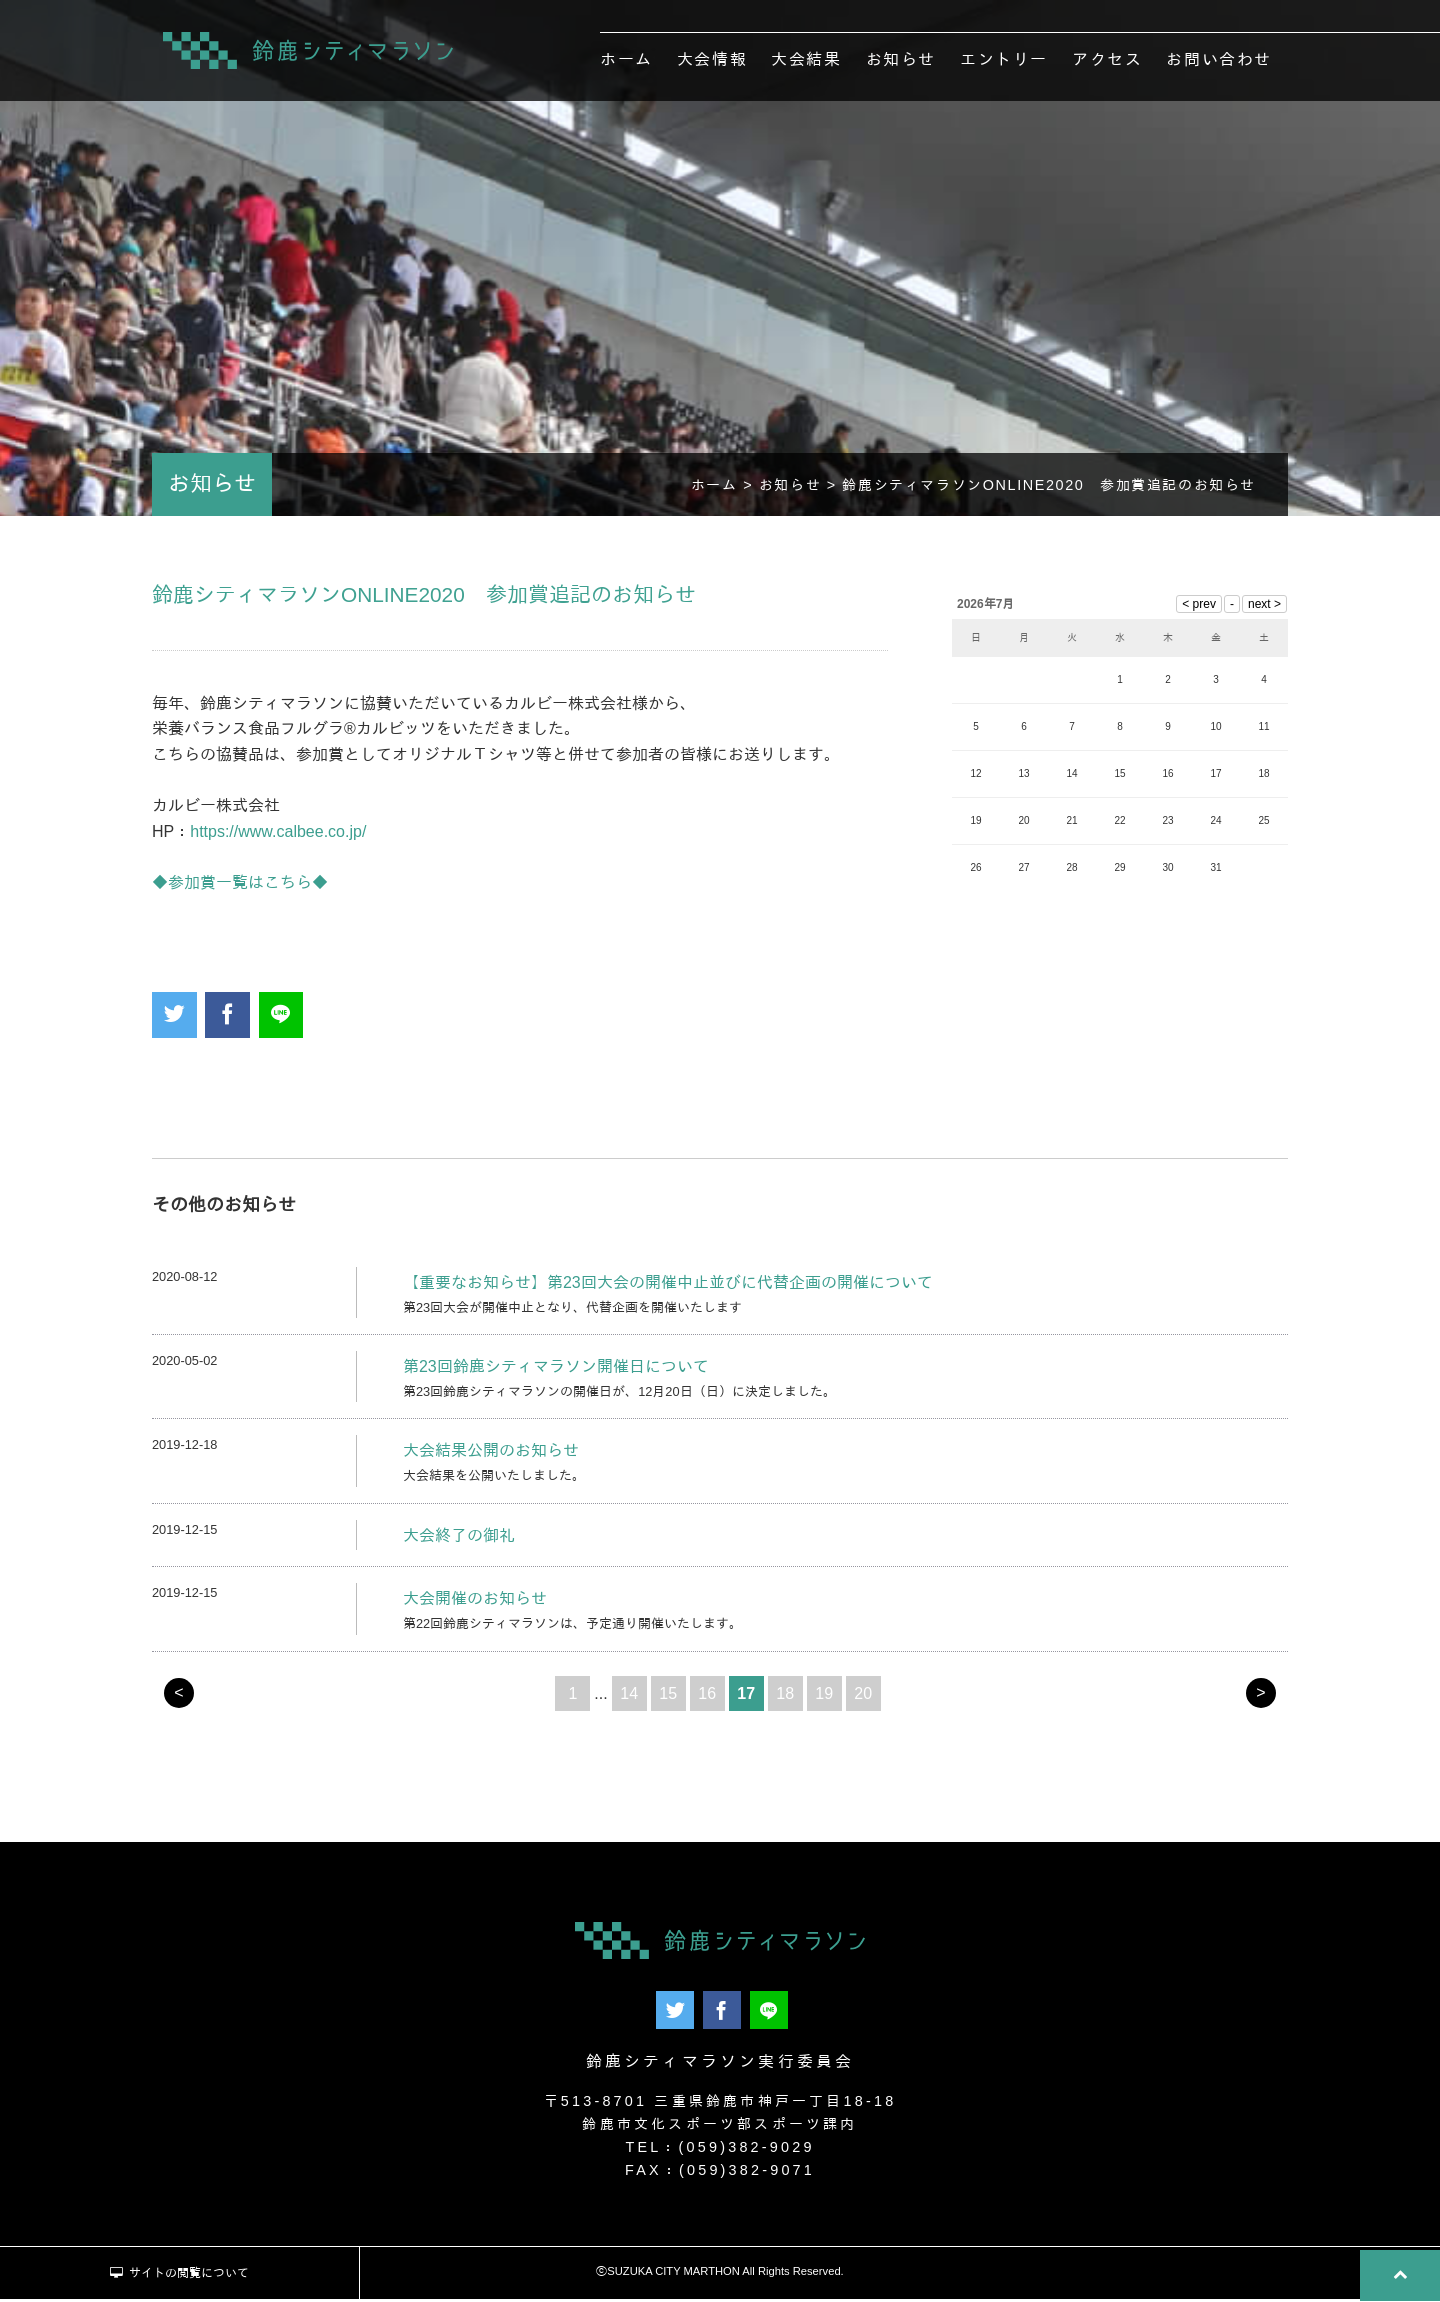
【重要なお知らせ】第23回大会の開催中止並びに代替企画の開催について (668, 1287)
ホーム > (725, 490)
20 (863, 1698)
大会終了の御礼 (459, 1540)
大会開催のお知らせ (475, 1604)
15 (668, 1698)
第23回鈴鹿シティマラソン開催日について (556, 1371)
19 (824, 1698)
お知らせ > (801, 490)
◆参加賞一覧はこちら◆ (240, 887)
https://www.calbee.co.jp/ (278, 836)
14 (629, 1698)
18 (785, 1698)
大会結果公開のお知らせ (491, 1456)
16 (707, 1698)
